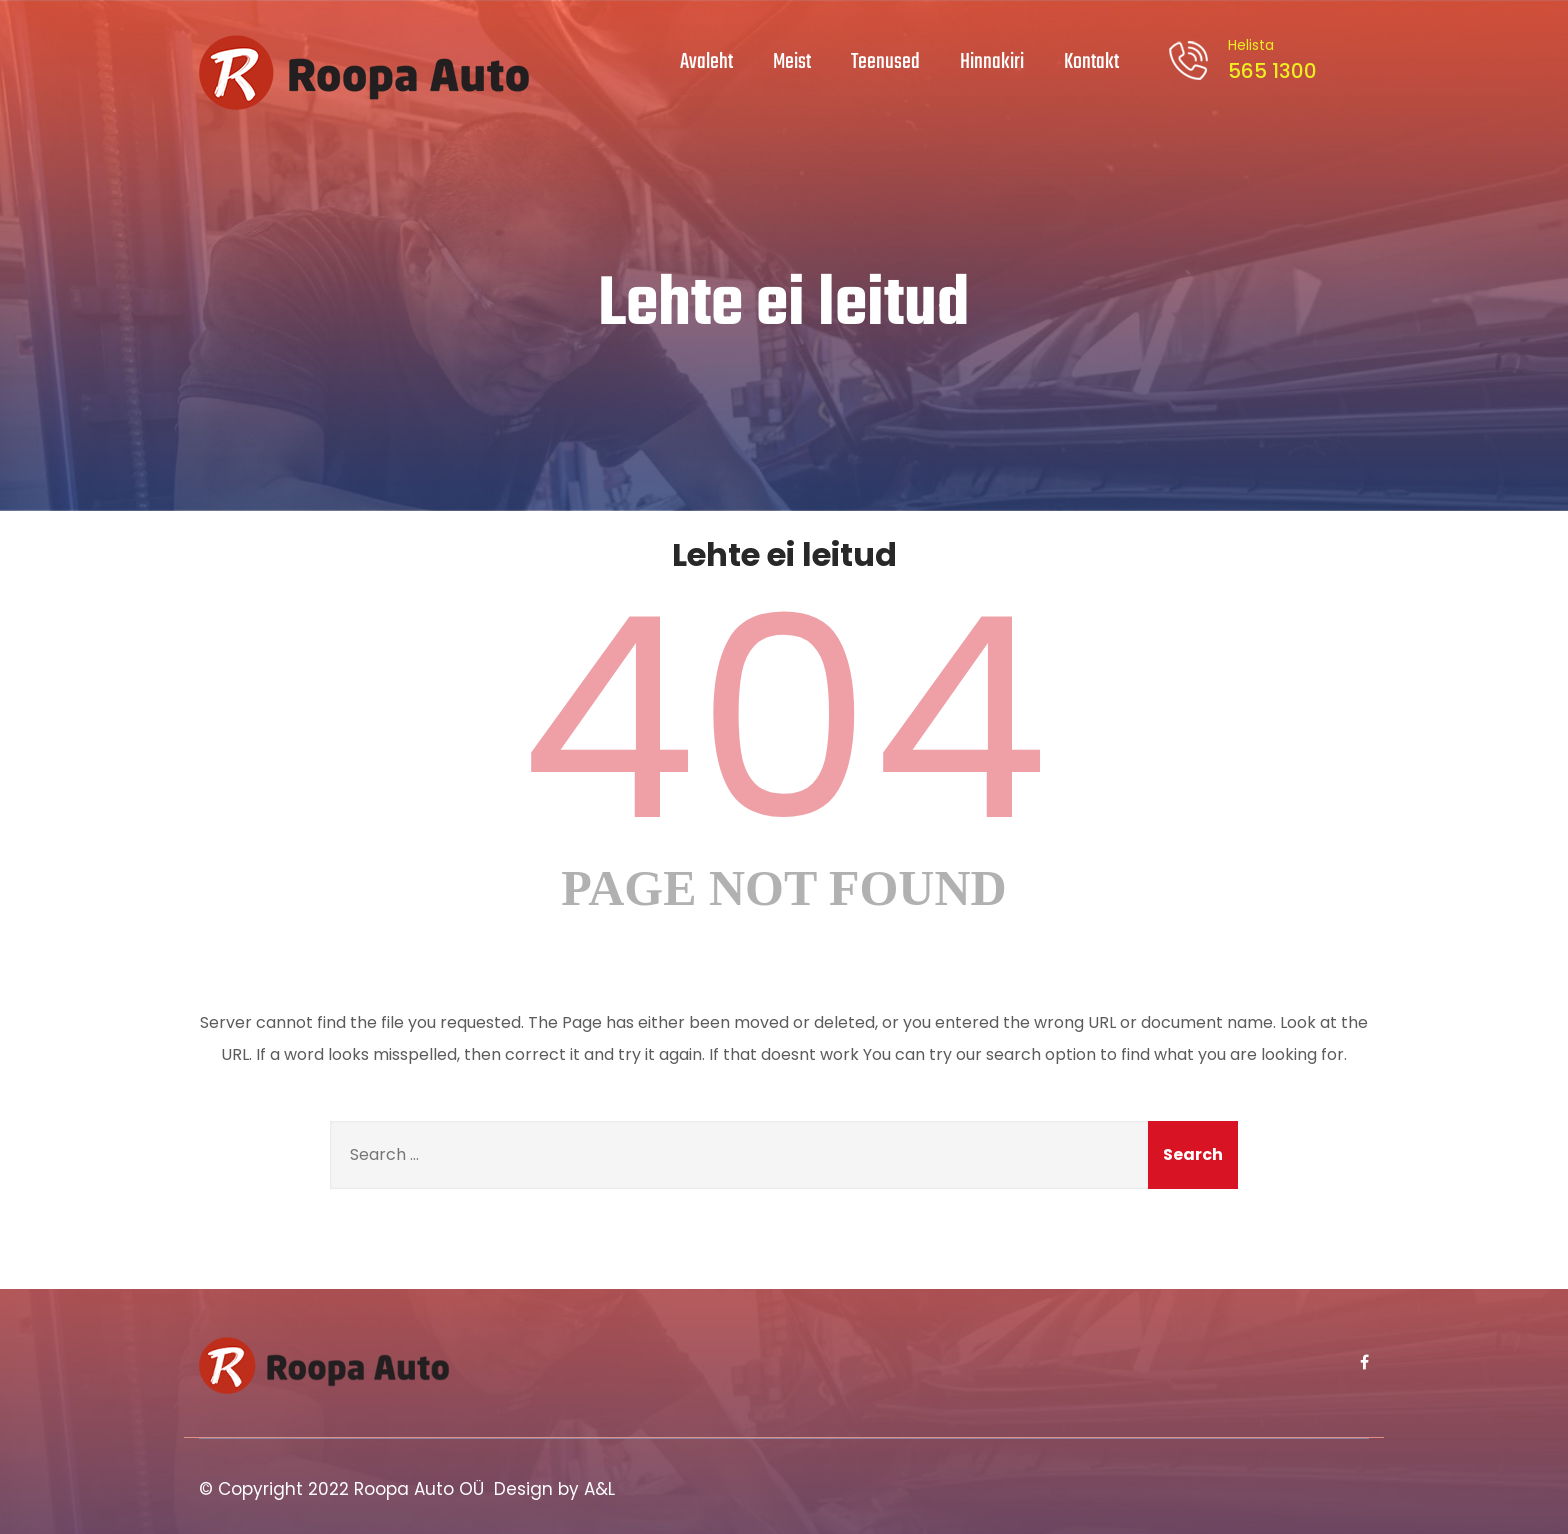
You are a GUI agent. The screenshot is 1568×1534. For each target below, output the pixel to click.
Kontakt (1091, 62)
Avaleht (706, 62)
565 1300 (1269, 60)
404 (784, 719)
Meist (792, 62)
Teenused (885, 62)
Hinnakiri (992, 62)
